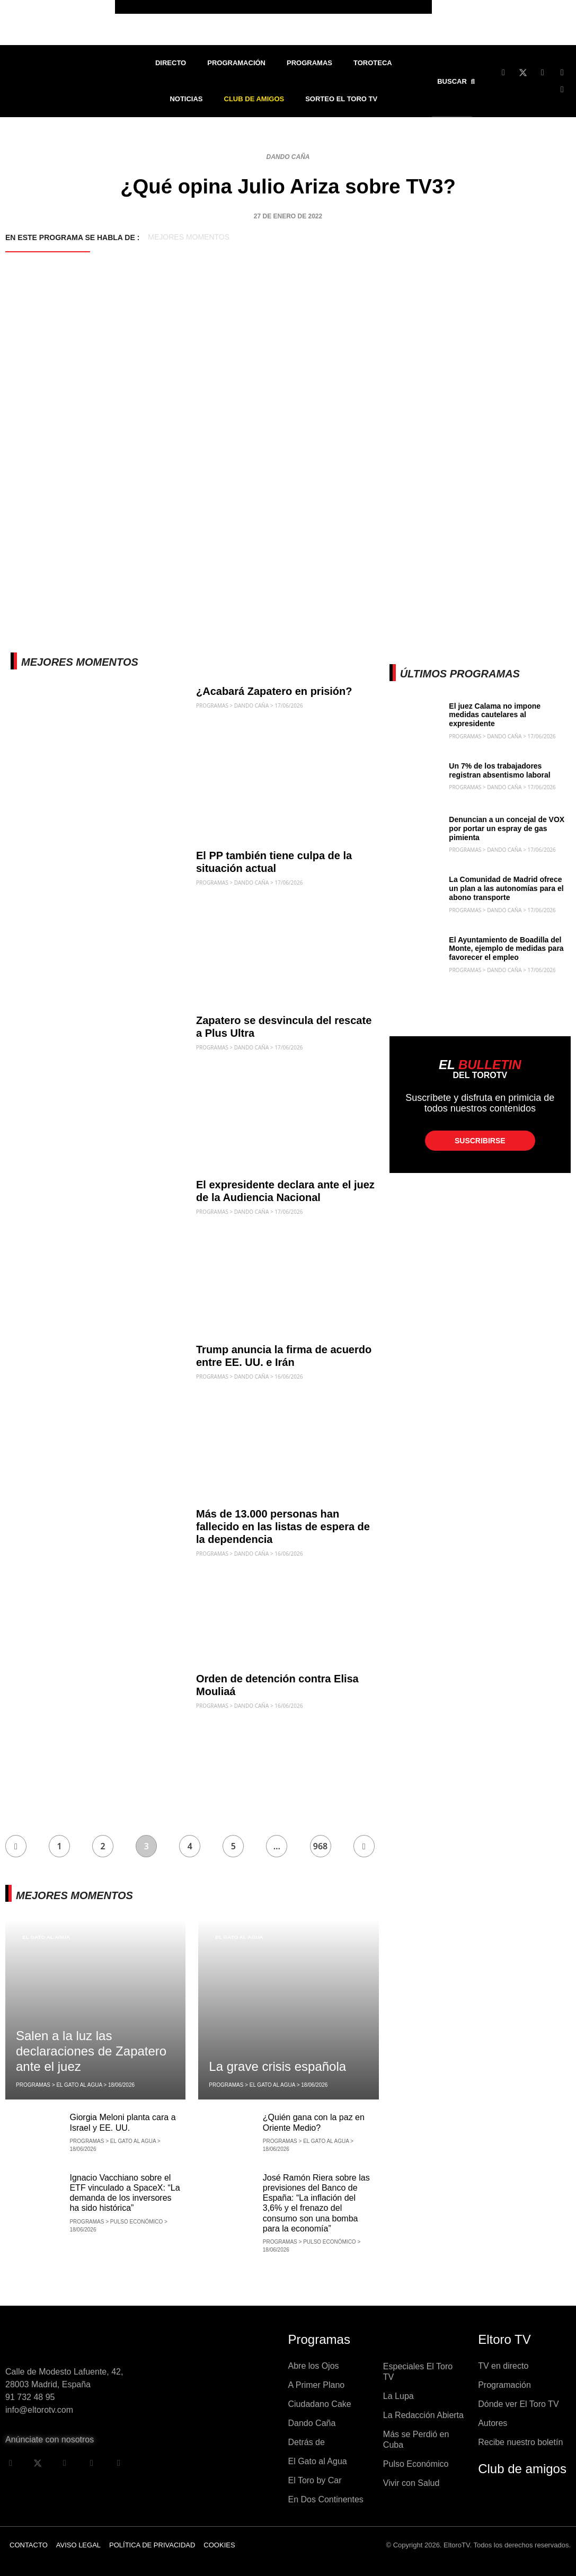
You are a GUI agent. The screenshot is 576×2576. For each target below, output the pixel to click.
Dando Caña (288, 157)
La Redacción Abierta (423, 2415)
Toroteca (372, 63)
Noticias (186, 99)
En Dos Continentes (326, 2499)
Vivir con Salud (411, 2482)
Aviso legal (78, 2545)
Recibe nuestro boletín (520, 2442)
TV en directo (503, 2365)
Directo (170, 63)
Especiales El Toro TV (418, 2371)
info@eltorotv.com (39, 2409)
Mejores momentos (188, 237)
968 (320, 1846)
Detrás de (306, 2442)
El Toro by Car (315, 2480)
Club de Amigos (254, 99)
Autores (492, 2423)
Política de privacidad (152, 2545)
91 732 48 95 (30, 2397)
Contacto (29, 2545)
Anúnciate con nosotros (49, 2439)
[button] (458, 81)
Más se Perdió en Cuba (416, 2439)
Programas (309, 63)
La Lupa (398, 2396)
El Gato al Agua (46, 1937)
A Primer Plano (316, 2384)
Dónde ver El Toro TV (518, 2404)
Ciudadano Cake (319, 2404)
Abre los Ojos (313, 2365)
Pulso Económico (416, 2463)
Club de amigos (522, 2469)
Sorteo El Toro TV (341, 99)
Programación (236, 63)
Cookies (219, 2545)
